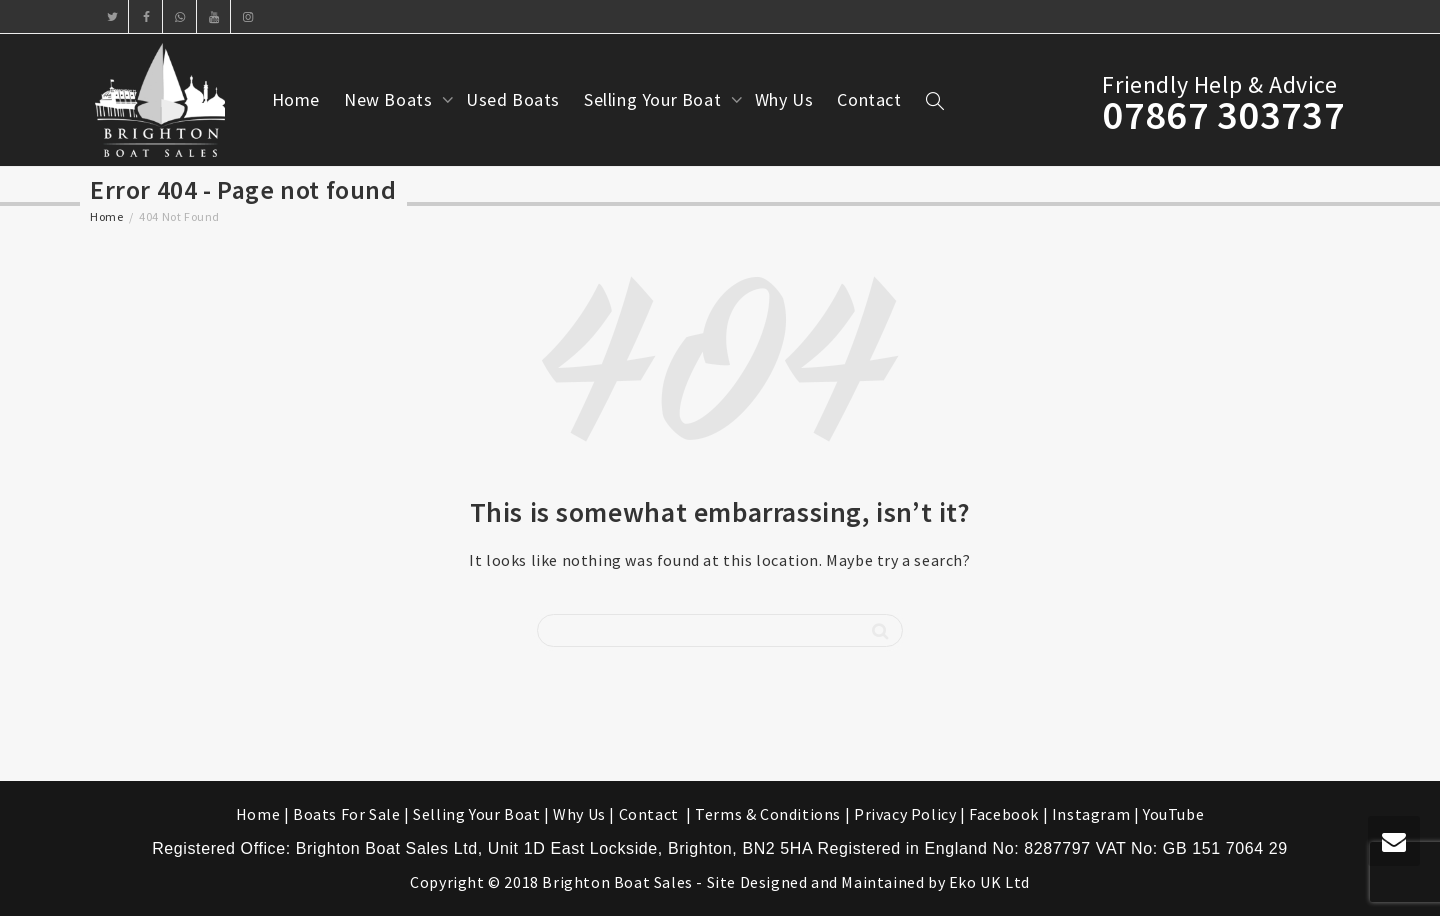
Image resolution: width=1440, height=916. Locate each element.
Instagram (1091, 814)
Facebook (1004, 814)
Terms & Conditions (768, 814)
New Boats (390, 99)
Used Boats (513, 99)
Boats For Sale (346, 814)
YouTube (1173, 814)
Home (296, 99)
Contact (869, 99)
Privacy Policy (905, 814)
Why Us (784, 99)
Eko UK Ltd (989, 882)
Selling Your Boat (655, 99)
